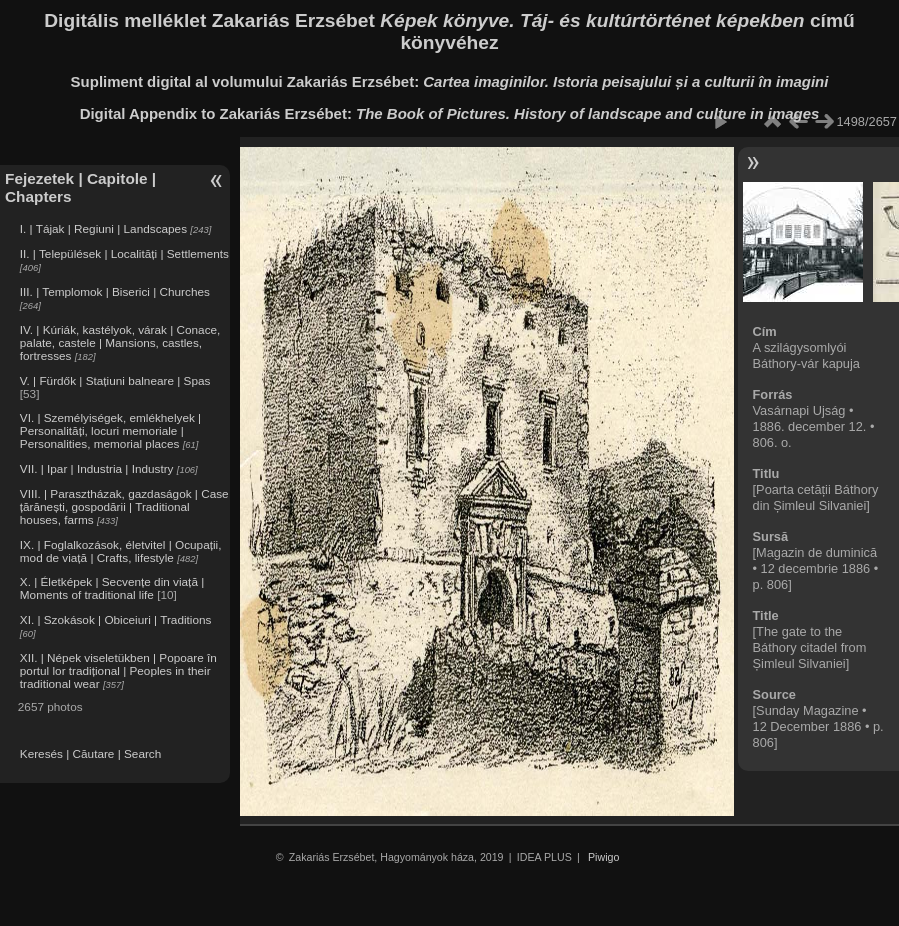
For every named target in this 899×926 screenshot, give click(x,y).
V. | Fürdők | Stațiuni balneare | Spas (115, 380)
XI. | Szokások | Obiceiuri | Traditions (116, 619)
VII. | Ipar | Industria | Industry (97, 468)
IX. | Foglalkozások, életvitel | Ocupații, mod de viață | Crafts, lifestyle (121, 551)
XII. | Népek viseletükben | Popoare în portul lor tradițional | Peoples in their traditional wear (118, 670)
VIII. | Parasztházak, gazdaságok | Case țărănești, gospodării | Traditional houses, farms (124, 506)
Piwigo (603, 857)
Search (142, 753)
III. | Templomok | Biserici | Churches (115, 291)
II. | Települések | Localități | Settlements (124, 253)
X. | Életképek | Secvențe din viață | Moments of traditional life (112, 588)
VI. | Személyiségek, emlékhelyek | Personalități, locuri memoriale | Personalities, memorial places (110, 430)
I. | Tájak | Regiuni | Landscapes (103, 228)
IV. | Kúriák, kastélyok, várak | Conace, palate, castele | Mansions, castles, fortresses (120, 342)
